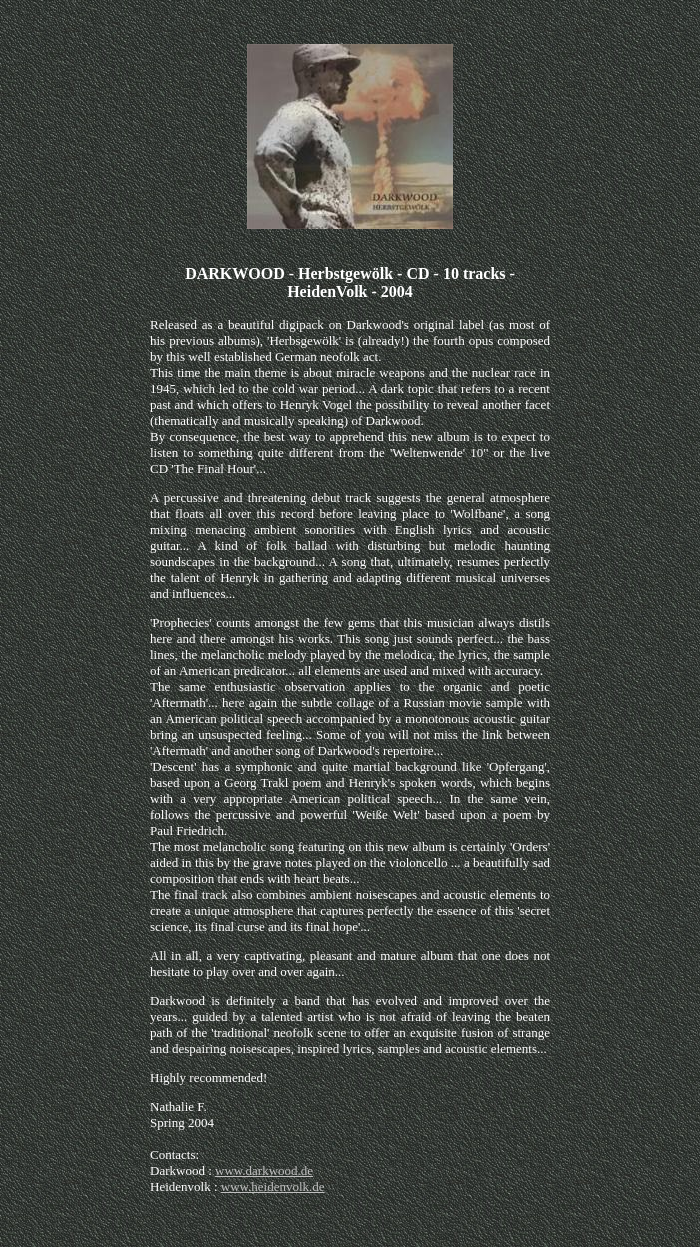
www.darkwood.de (264, 1170)
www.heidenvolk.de (273, 1186)
